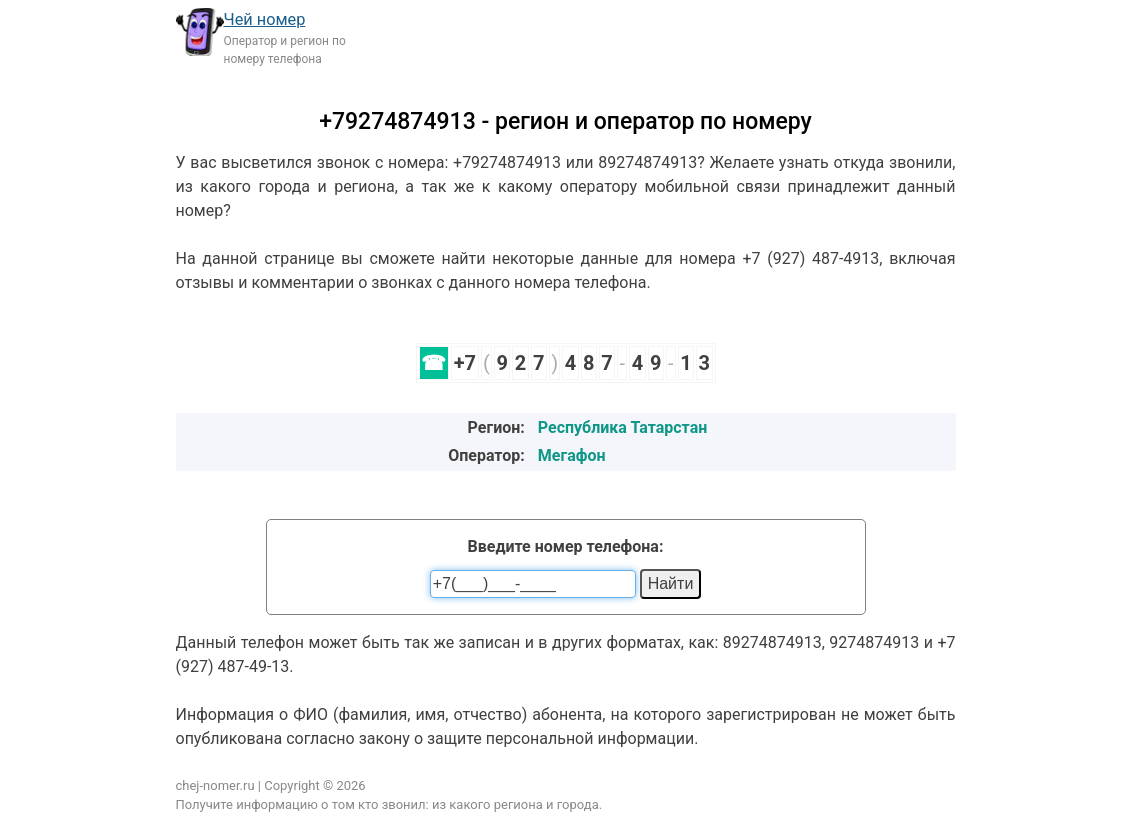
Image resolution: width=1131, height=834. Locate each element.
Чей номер (265, 19)
